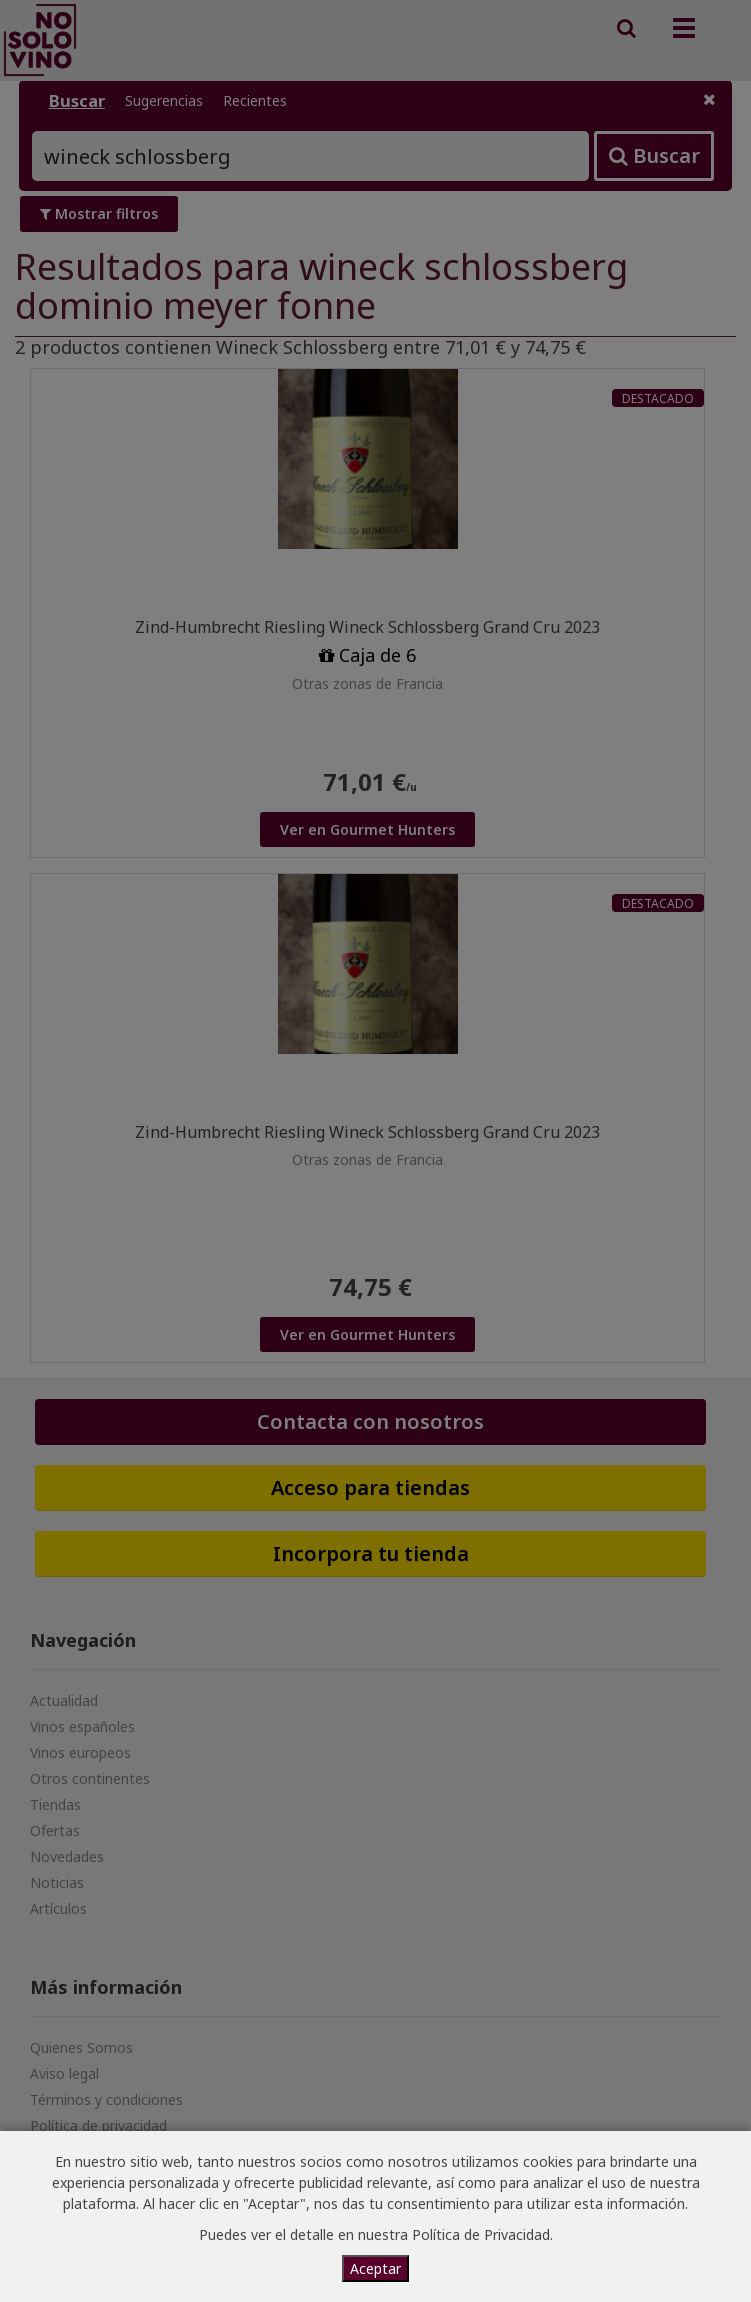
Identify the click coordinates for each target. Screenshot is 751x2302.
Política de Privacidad (481, 2234)
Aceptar (375, 2268)
